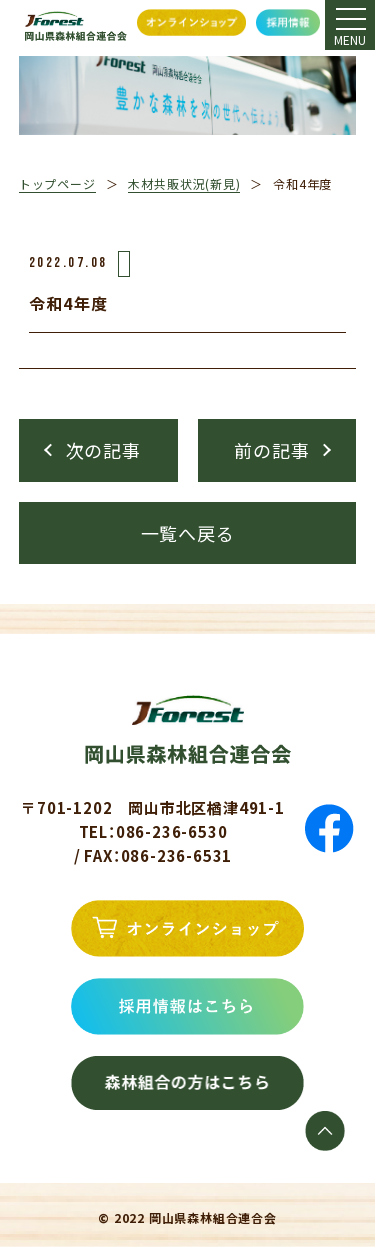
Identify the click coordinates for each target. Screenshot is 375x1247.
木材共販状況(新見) (184, 183)
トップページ (57, 183)
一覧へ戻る (188, 533)
